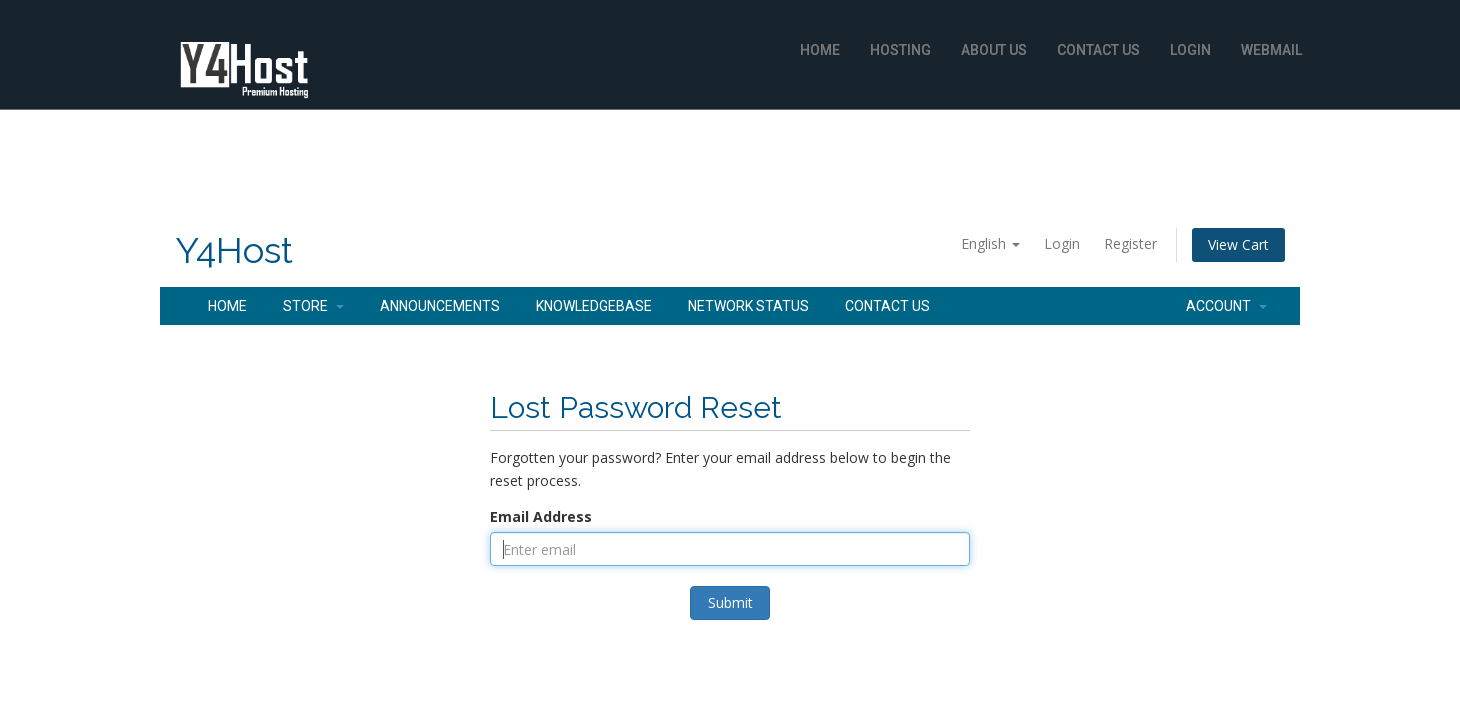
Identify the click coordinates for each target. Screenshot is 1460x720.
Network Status (748, 306)
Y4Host (234, 250)
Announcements (440, 306)
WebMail (1271, 50)
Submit (730, 602)
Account (1226, 306)
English (990, 243)
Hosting (900, 50)
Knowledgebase (594, 306)
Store (313, 306)
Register (1130, 243)
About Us (994, 50)
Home (820, 50)
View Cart (1238, 244)
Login (1190, 50)
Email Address (541, 516)
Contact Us (1098, 50)
